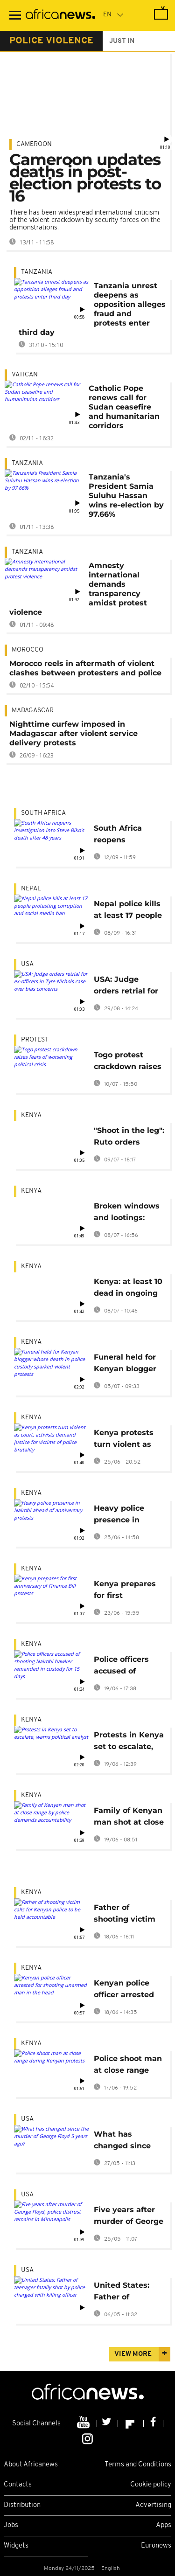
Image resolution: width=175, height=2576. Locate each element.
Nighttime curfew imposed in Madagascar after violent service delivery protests (73, 733)
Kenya (31, 1115)
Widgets (16, 2545)
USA (27, 964)
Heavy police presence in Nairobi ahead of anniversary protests (126, 1516)
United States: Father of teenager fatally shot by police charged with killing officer (125, 2293)
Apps (163, 2525)
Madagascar (33, 710)
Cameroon (34, 144)
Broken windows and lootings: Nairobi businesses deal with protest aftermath (127, 1213)
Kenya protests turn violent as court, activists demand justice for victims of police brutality (124, 1440)
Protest (35, 1039)
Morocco (27, 649)
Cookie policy (150, 2484)
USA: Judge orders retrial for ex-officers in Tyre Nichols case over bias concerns (129, 987)
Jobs (11, 2525)
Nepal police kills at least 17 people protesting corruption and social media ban (128, 911)
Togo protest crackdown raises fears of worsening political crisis (127, 1062)
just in (121, 41)
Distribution (22, 2505)
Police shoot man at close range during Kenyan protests (128, 2066)
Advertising (153, 2505)
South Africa (43, 813)
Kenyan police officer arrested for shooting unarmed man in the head (127, 1990)
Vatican (25, 374)
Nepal (31, 888)
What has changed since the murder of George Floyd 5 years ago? (123, 2141)
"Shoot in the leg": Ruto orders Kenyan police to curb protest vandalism (129, 1138)
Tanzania (36, 272)
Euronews (156, 2545)
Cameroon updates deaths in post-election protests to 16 (85, 178)
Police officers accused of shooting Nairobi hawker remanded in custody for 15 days (126, 1667)
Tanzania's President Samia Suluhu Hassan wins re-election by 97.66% (126, 495)
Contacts (18, 2484)
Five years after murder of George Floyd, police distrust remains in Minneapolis (128, 2217)
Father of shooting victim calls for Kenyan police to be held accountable (126, 1915)
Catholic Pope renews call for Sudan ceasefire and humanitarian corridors (124, 407)
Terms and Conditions (138, 2464)
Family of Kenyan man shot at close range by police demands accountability (129, 1818)
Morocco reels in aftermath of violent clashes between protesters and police (85, 668)
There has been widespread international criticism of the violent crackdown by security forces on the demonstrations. (85, 219)
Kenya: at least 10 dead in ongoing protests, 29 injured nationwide (128, 1289)
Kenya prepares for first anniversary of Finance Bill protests (125, 1591)
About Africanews (31, 2464)
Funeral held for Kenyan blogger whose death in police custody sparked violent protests (125, 1364)
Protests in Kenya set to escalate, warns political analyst (129, 1742)
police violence (51, 41)
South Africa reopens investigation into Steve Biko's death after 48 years (128, 835)
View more (133, 2354)
